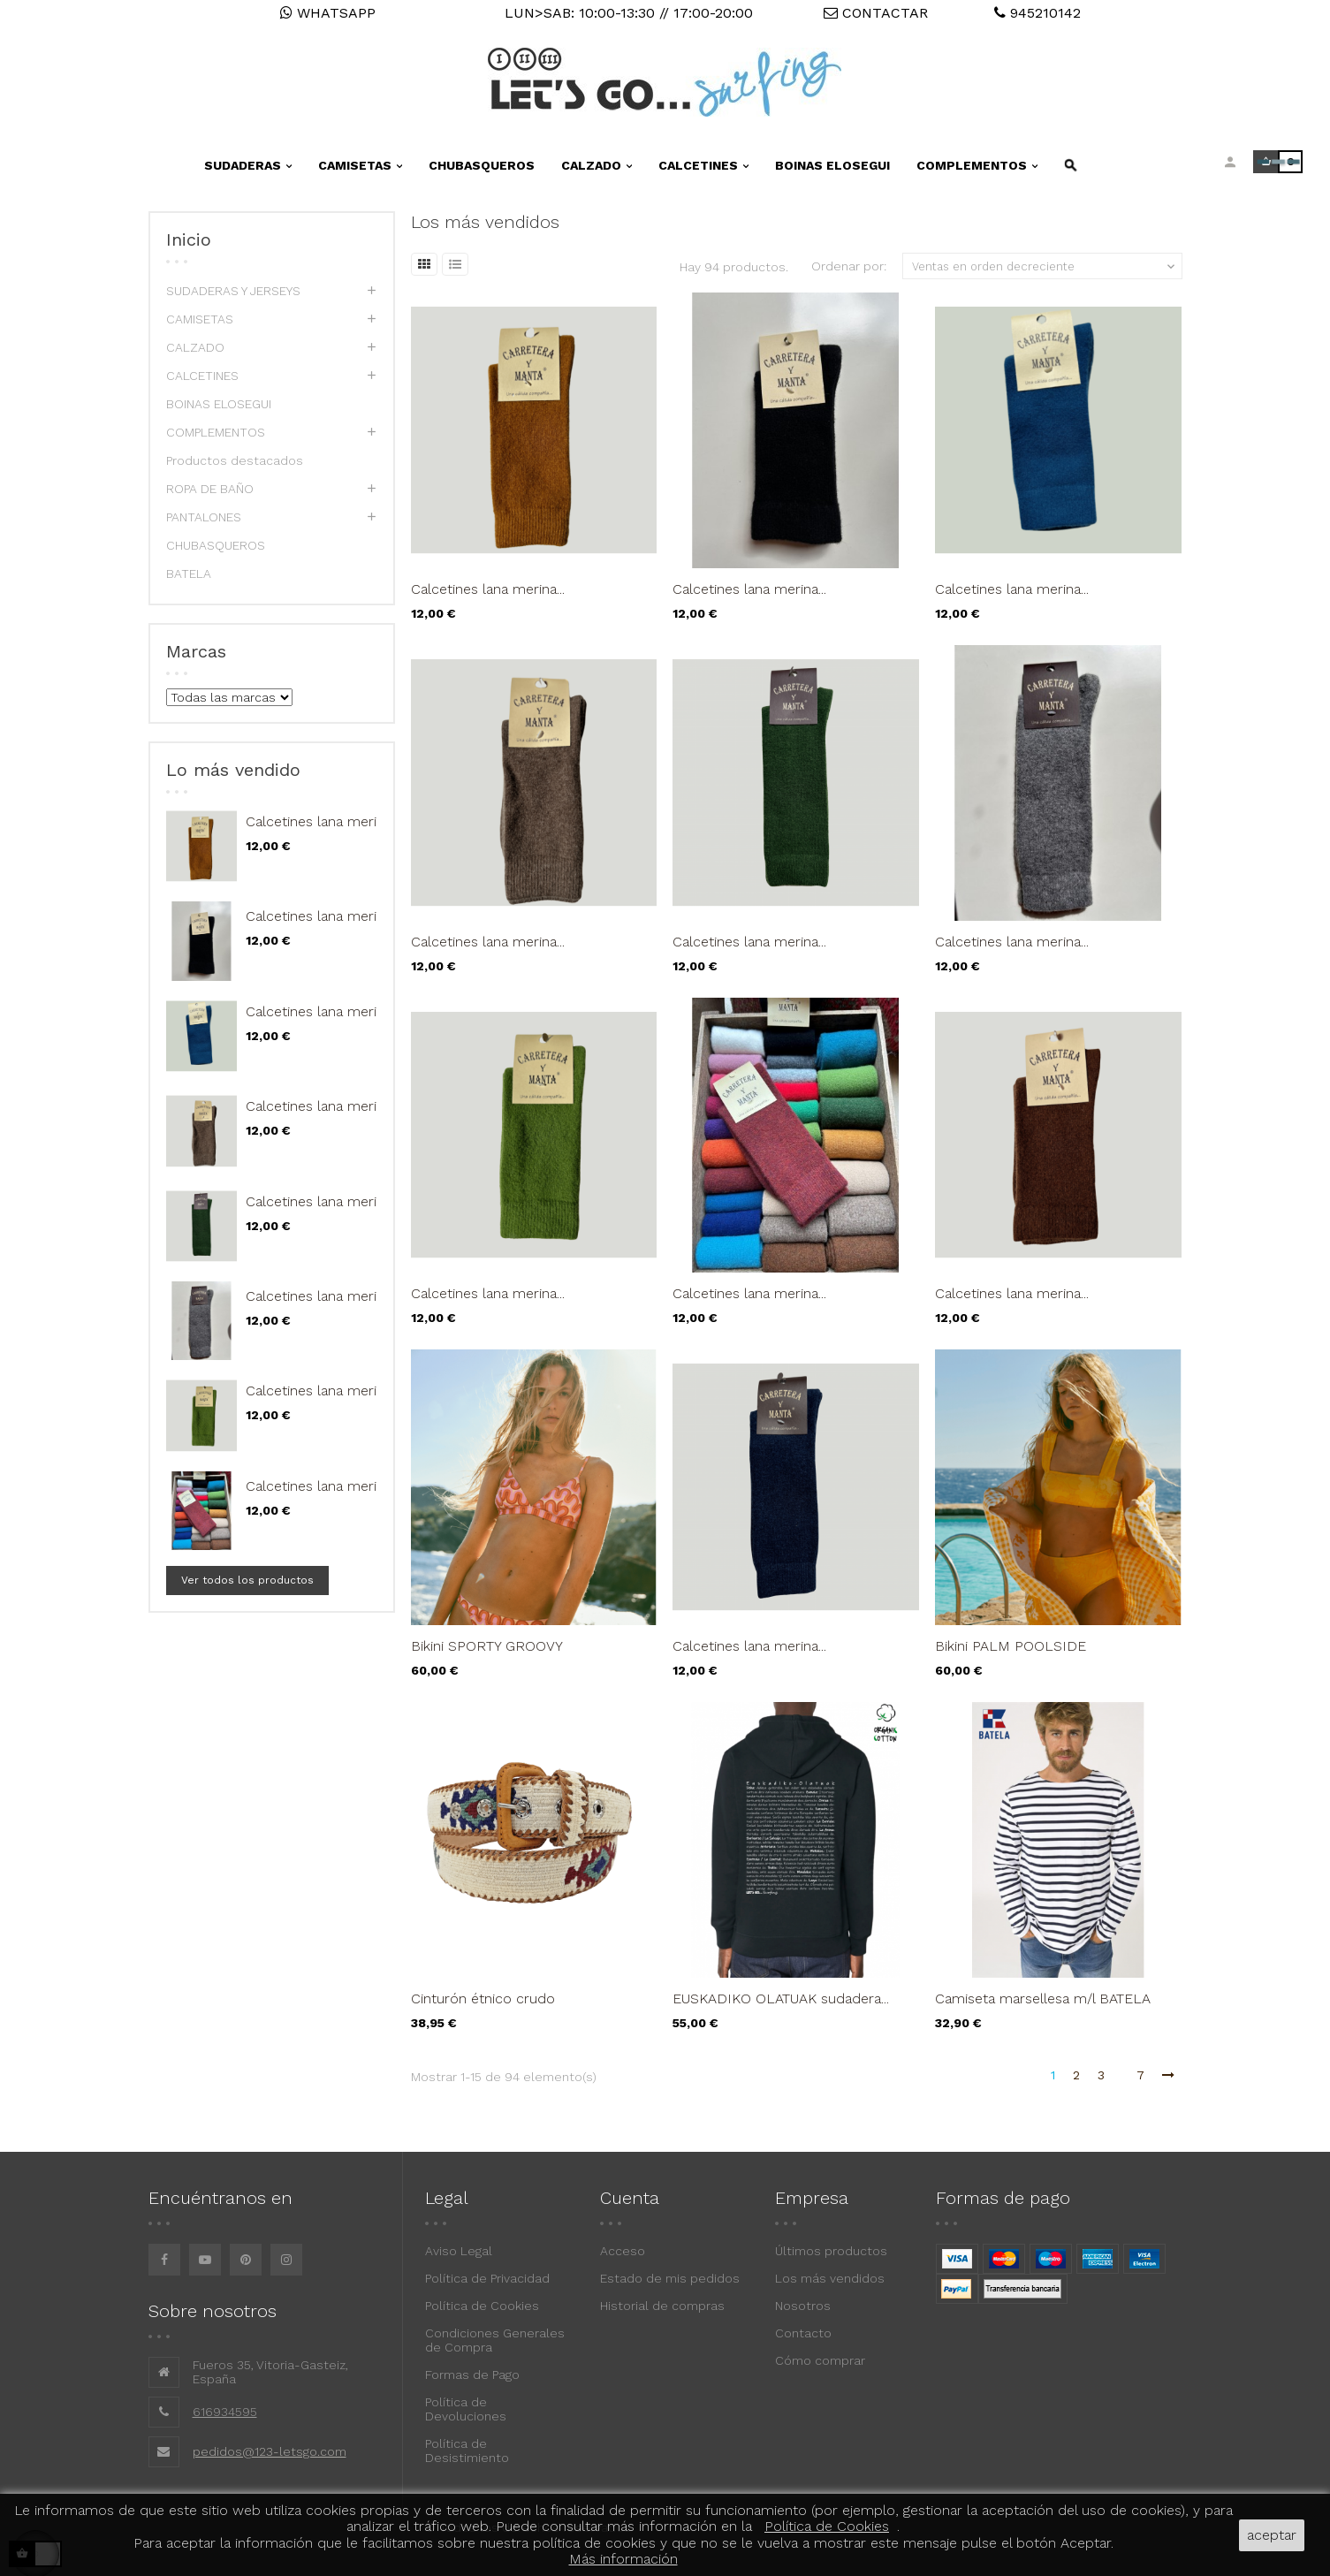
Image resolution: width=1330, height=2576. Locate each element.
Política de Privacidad (487, 2278)
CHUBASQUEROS (215, 545)
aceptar (1271, 2535)
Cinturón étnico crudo (483, 1998)
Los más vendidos (830, 2278)
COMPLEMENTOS (215, 432)
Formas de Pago (472, 2374)
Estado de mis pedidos (670, 2278)
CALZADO (195, 347)
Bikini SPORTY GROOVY (487, 1646)
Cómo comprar (820, 2360)
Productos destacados (234, 460)
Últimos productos (831, 2251)
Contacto (803, 2333)
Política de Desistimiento (467, 2450)
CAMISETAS (199, 319)
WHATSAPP (328, 12)
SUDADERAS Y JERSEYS (233, 291)
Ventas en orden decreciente (1044, 267)
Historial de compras (662, 2306)
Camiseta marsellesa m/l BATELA (1043, 1998)
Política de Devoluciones (465, 2409)
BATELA (188, 573)
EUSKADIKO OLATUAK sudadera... (781, 1998)
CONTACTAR (876, 12)
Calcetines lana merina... (322, 821)
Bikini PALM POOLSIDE (1010, 1646)
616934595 (225, 2412)
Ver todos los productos (247, 1580)
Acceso (622, 2251)
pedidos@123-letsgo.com (269, 2451)
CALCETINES (202, 376)
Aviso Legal (458, 2251)
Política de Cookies (482, 2306)
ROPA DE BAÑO (210, 489)
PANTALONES (203, 517)
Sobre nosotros (212, 2310)
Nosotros (803, 2306)
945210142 (1037, 12)
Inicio (188, 239)
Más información (623, 2558)
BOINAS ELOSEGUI (218, 404)
